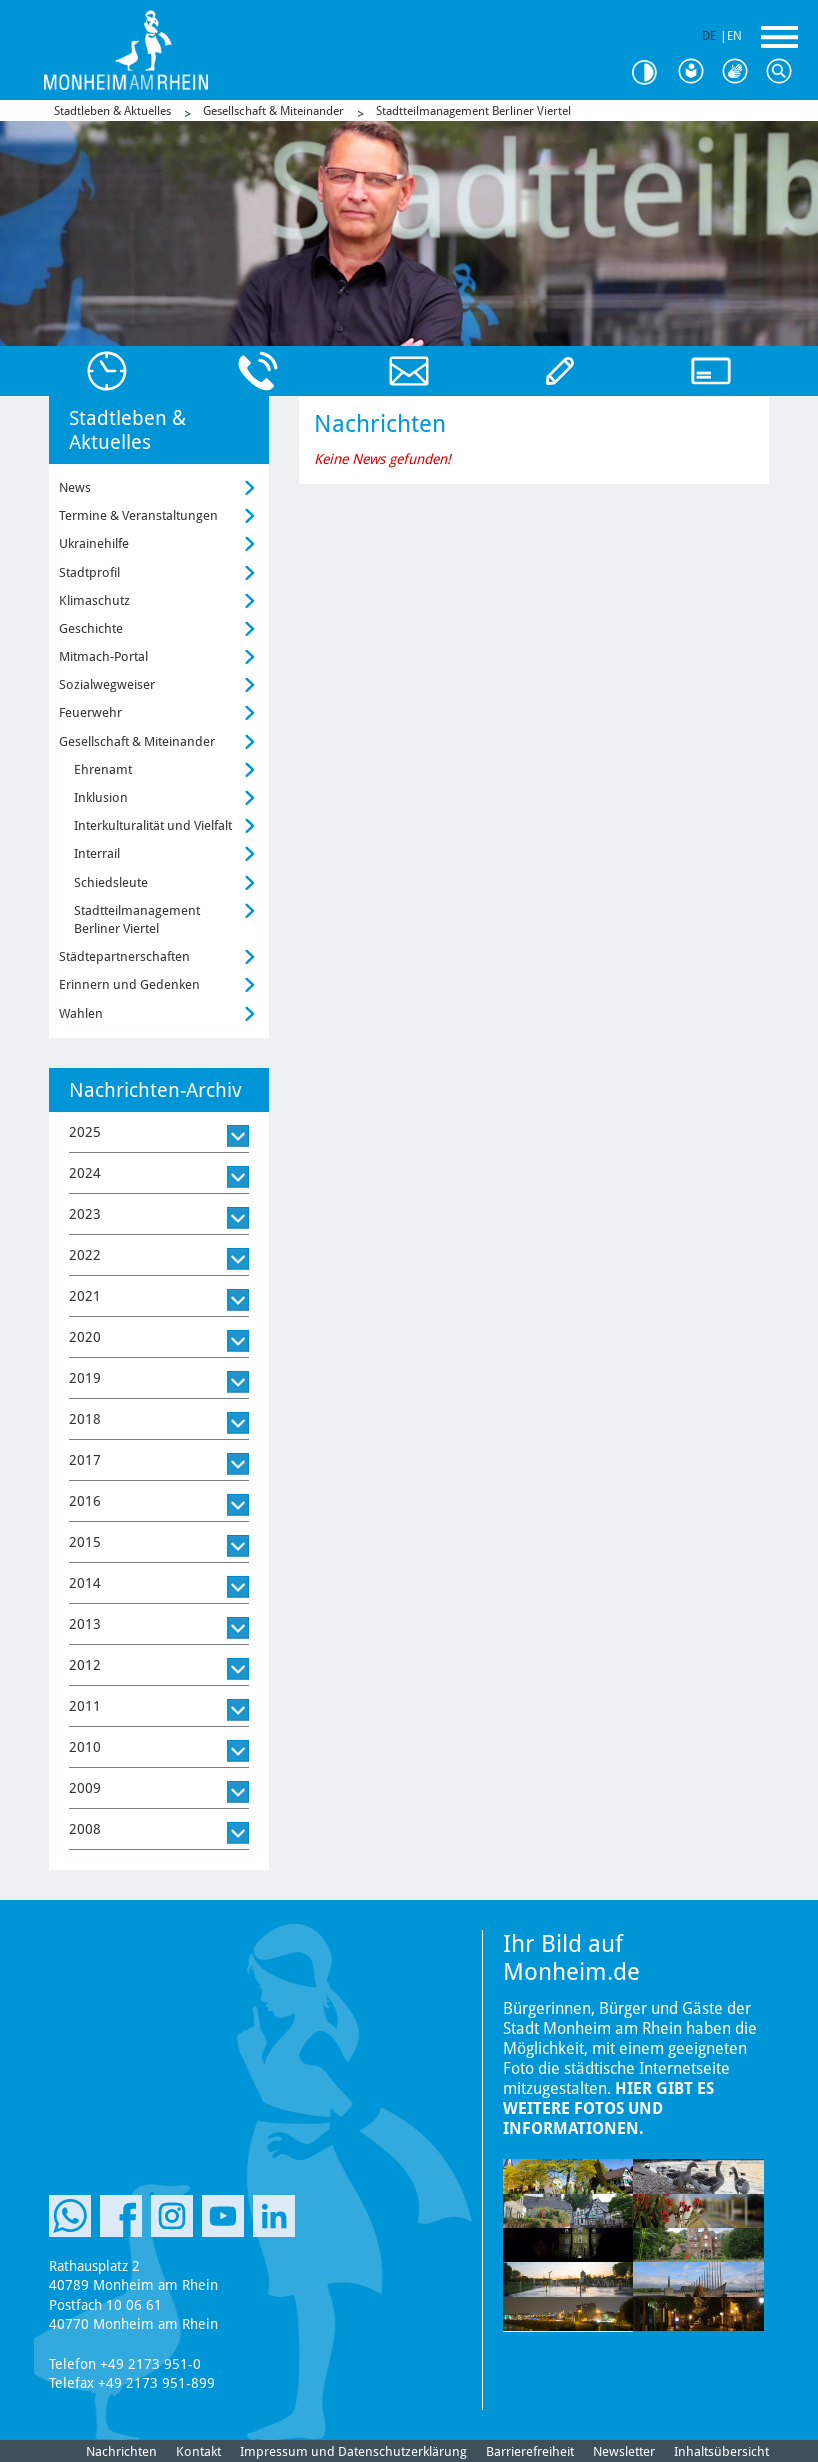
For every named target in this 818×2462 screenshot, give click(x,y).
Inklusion (101, 797)
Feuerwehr (90, 712)
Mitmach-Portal (103, 656)
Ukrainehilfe (94, 543)
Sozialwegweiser (107, 684)
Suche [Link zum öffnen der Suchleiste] (784, 72)
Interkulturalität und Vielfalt (153, 825)
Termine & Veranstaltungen (138, 515)
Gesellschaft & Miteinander (273, 111)
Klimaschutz (94, 600)
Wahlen (81, 1013)
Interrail (97, 853)
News (75, 487)
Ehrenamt (103, 769)
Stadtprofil (89, 572)
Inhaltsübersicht (721, 2451)
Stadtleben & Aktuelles (112, 111)
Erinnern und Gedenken (129, 984)
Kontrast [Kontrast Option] (652, 72)
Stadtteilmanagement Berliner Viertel (473, 111)
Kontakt (198, 2451)
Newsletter (624, 2451)
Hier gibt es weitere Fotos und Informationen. (608, 2108)
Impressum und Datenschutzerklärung (353, 2451)
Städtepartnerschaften (124, 956)
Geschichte (91, 628)
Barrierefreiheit (530, 2451)
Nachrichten (121, 2451)
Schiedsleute (111, 882)
